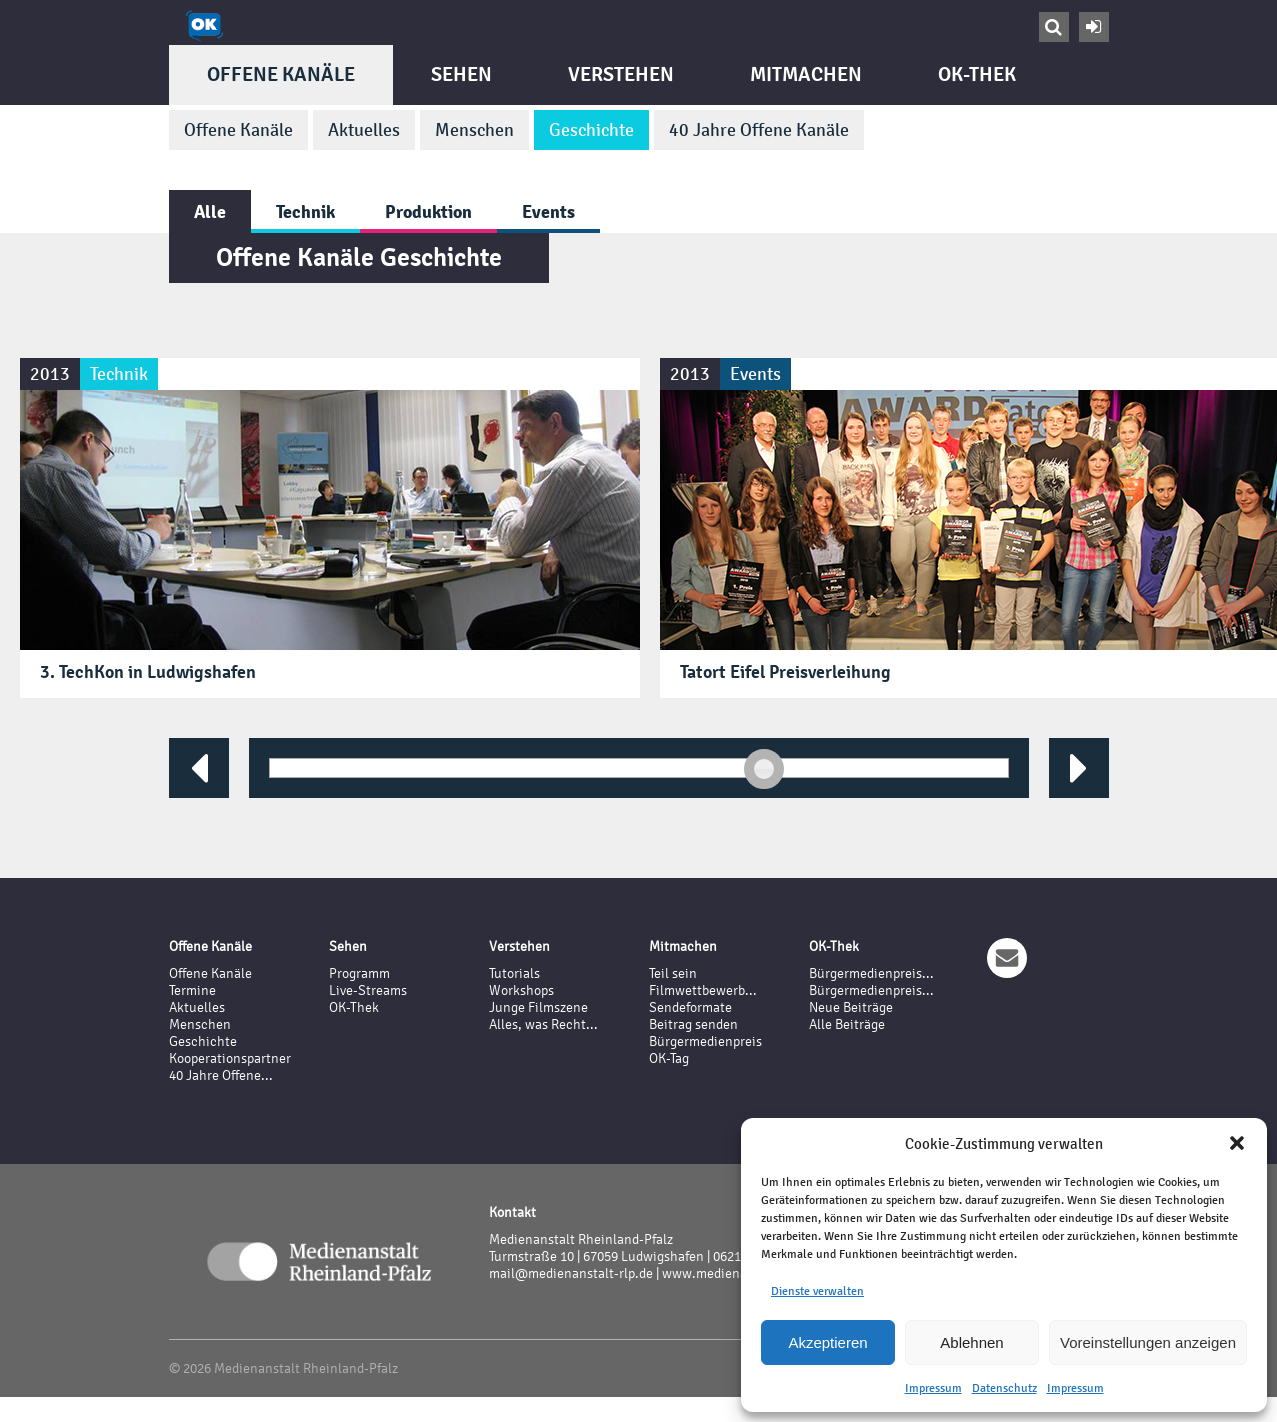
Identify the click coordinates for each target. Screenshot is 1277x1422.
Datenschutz (1004, 1388)
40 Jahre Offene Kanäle (759, 130)
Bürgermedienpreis (705, 1041)
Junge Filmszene (538, 1007)
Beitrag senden (693, 1024)
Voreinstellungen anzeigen (1148, 1342)
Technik (305, 211)
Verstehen (621, 74)
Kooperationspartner (230, 1058)
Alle (210, 211)
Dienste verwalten (817, 1291)
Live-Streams (368, 990)
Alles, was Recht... (543, 1024)
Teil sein (673, 973)
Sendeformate (690, 1007)
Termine (192, 990)
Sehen (461, 74)
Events (548, 211)
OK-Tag (669, 1058)
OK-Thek (977, 74)
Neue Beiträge (851, 1007)
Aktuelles (364, 130)
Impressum (933, 1388)
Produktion (428, 211)
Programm (359, 973)
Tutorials (514, 973)
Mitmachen (806, 74)
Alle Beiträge (847, 1024)
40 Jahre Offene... (221, 1075)
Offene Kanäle (281, 74)
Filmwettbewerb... (703, 990)
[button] (1237, 1143)
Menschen (474, 130)
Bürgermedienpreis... (871, 973)
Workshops (521, 990)
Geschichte (591, 130)
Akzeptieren (827, 1342)
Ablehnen (971, 1342)
